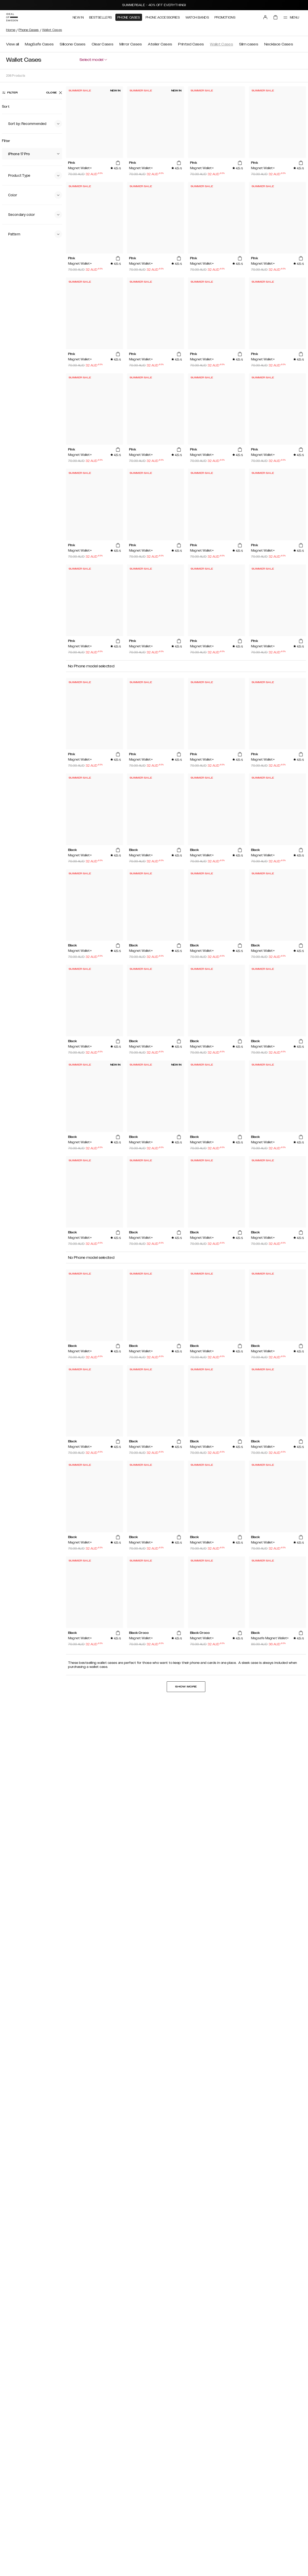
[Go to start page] (12, 17)
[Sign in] (265, 17)
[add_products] (69, 183)
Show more (154, 2004)
